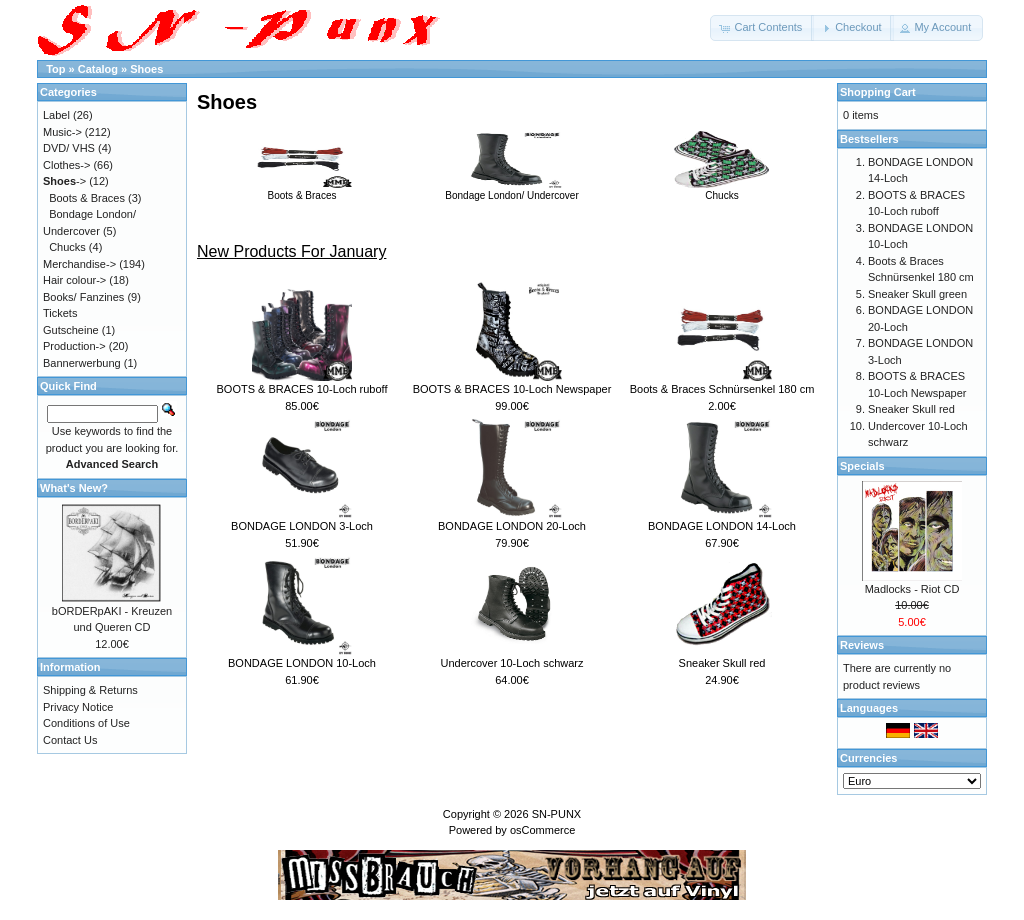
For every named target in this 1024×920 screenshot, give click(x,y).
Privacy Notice (78, 707)
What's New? (74, 488)
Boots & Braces (302, 190)
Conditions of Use (86, 723)
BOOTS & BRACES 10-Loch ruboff (302, 389)
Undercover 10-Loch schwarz (511, 663)
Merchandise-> (79, 264)
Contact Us (70, 740)
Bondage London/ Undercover (511, 190)
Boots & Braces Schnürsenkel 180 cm (722, 389)
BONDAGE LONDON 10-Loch (302, 663)
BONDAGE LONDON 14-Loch (722, 526)
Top (55, 69)
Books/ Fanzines (83, 297)
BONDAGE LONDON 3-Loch (302, 526)
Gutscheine (71, 330)
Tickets (60, 313)
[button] (762, 28)
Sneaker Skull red (722, 663)
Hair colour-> (74, 280)
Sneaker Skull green (917, 294)
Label (56, 115)
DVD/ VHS (69, 148)
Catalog (98, 69)
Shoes (146, 69)
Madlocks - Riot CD (912, 589)
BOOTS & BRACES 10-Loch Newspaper (512, 389)
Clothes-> (66, 165)
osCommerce (542, 830)
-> (64, 181)
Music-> (62, 132)
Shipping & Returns (90, 690)
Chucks (722, 190)
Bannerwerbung (82, 363)
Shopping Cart (878, 92)
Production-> (74, 346)
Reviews (862, 645)
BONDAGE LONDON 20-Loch (512, 526)
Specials (862, 466)
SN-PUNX (557, 814)
